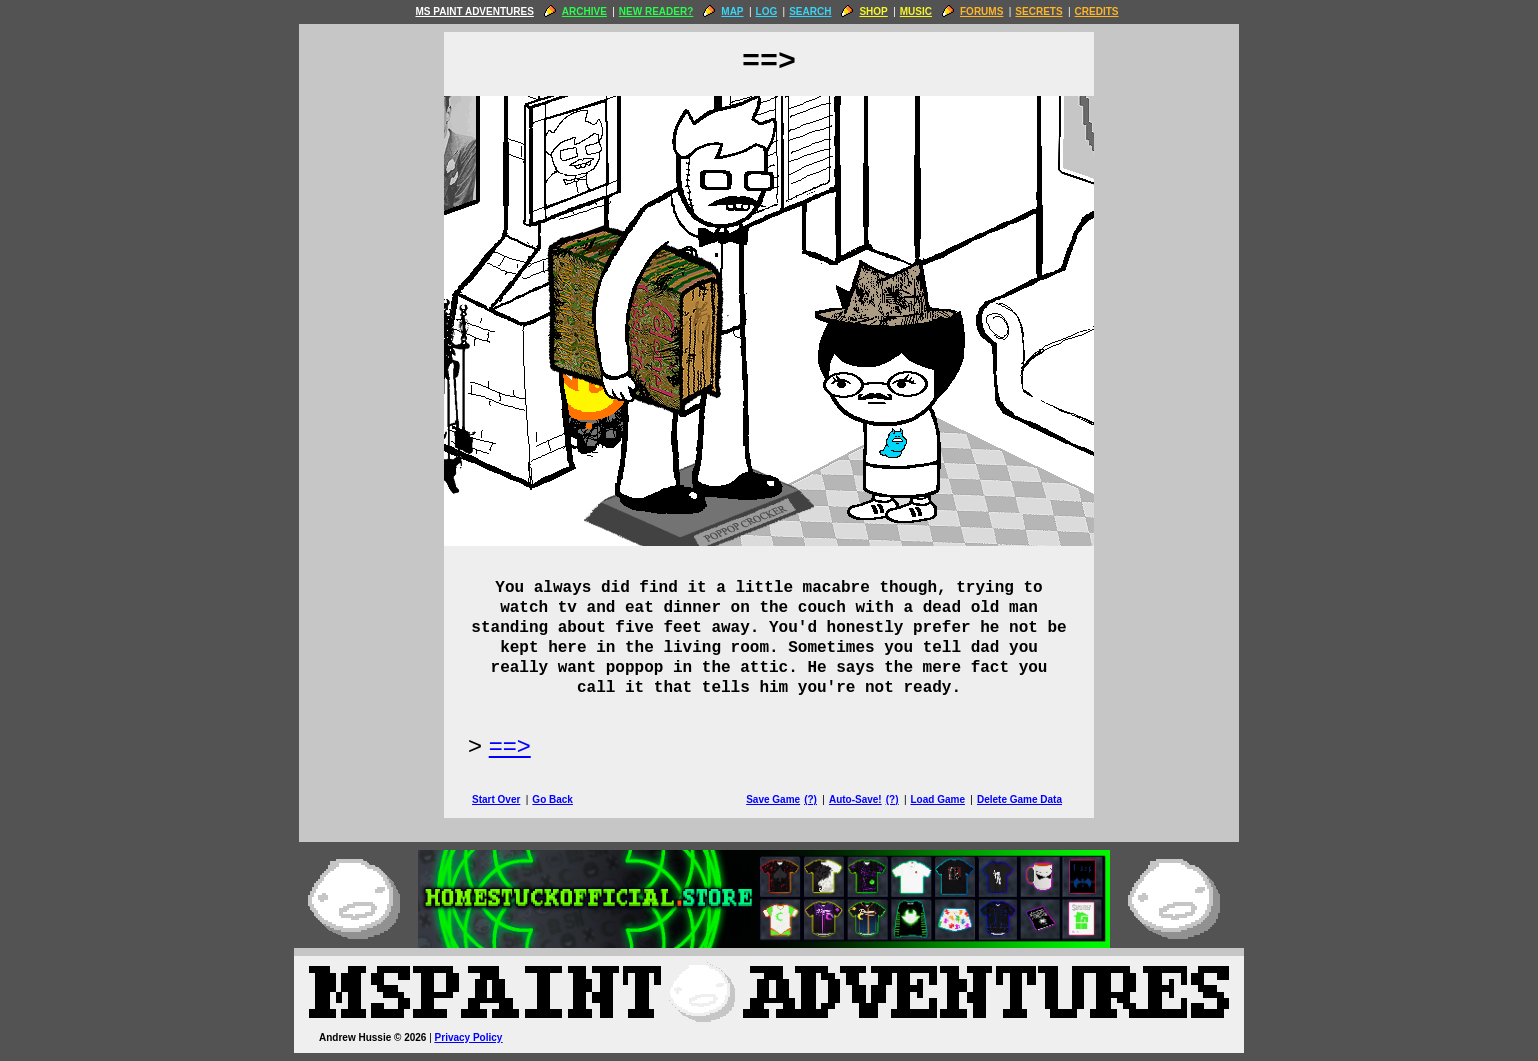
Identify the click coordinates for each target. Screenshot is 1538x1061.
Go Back (552, 799)
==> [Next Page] (510, 745)
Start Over (496, 799)
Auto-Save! (855, 799)
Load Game (937, 799)
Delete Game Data (1019, 799)
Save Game (773, 799)
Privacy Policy (469, 1037)
